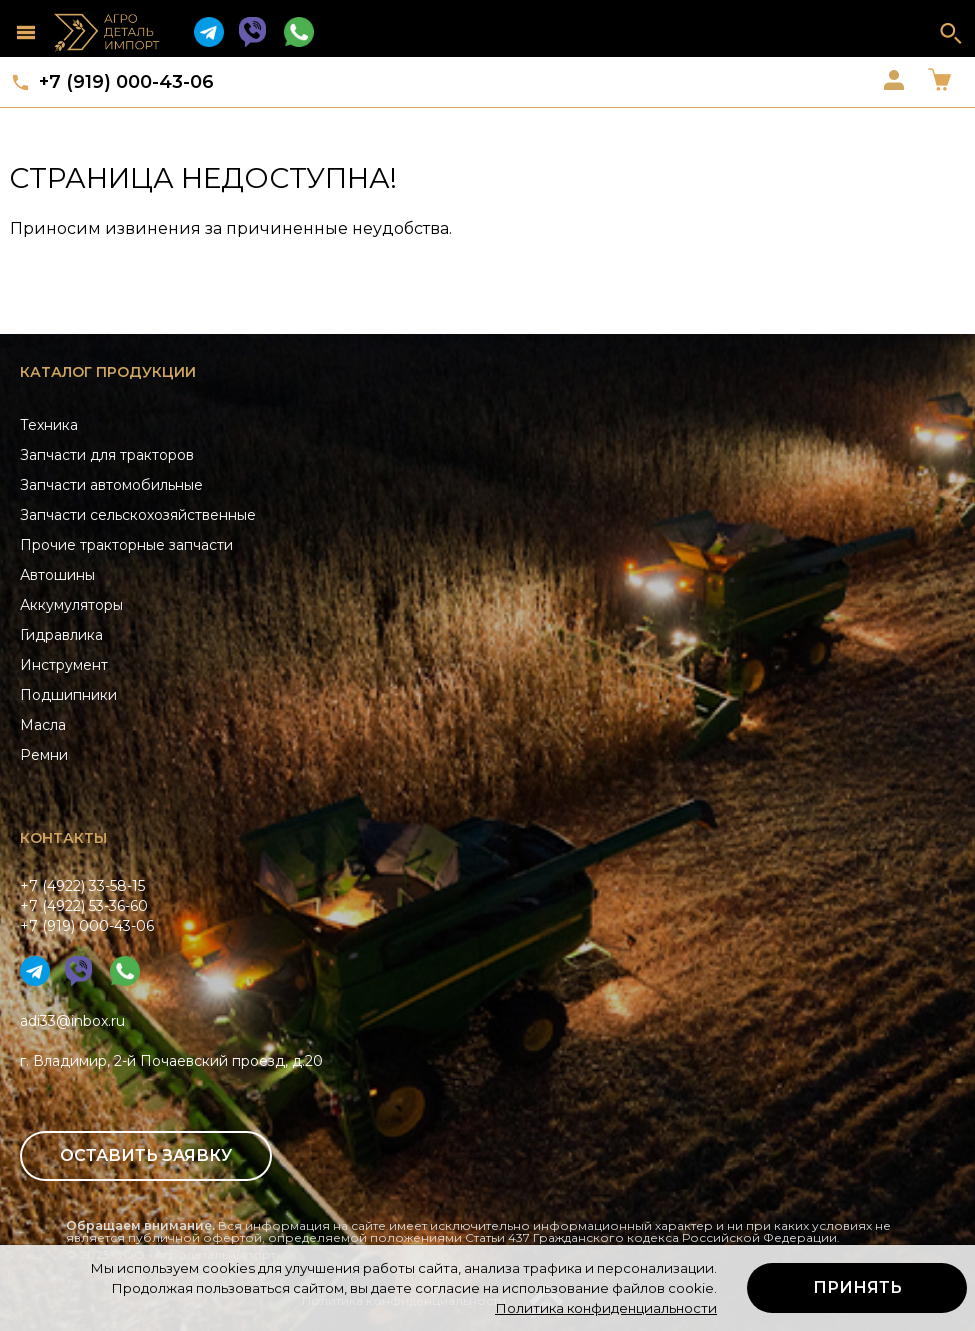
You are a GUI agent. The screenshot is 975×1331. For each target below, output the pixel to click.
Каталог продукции (108, 372)
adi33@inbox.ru (72, 1021)
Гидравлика (61, 635)
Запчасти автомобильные (111, 485)
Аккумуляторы (71, 605)
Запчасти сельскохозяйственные (138, 515)
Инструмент (64, 665)
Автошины (57, 575)
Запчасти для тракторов (107, 455)
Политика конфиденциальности (606, 1308)
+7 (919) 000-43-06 (126, 82)
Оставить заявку (146, 1155)
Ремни (44, 755)
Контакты (63, 838)
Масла (43, 725)
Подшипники (68, 695)
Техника (49, 425)
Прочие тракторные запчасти (126, 545)
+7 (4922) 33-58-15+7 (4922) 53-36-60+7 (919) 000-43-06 (87, 906)
